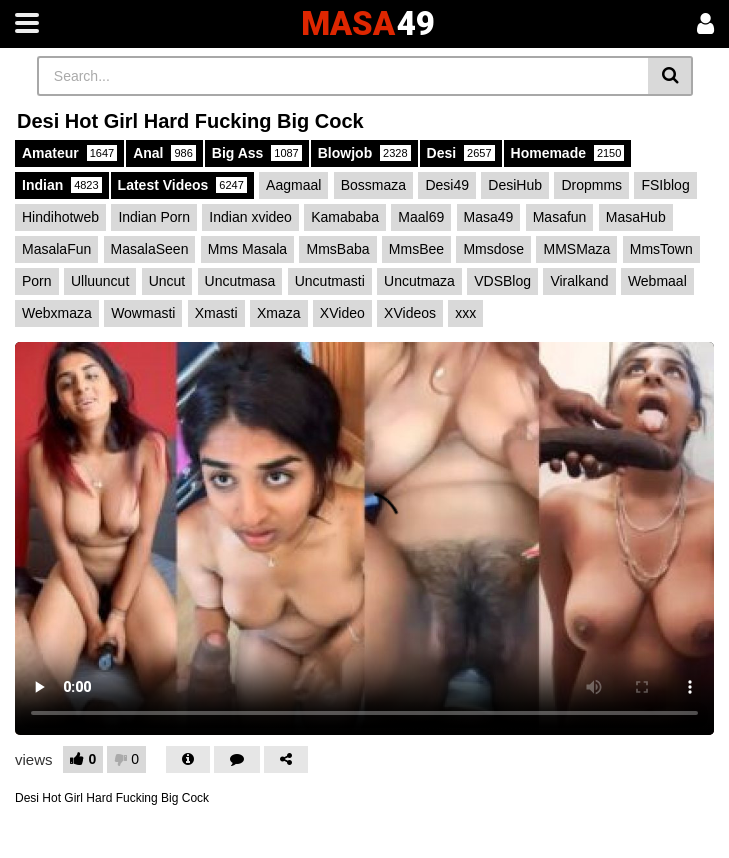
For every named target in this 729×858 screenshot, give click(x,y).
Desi (461, 153)
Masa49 (489, 217)
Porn (37, 281)
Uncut (167, 281)
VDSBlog (502, 281)
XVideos (410, 313)
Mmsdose (493, 249)
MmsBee (416, 249)
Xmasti (216, 313)
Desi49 (447, 185)
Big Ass (257, 153)
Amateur (69, 153)
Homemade (568, 153)
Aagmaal (293, 185)
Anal (164, 153)
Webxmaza (57, 313)
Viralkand (579, 281)
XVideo (342, 313)
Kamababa (345, 217)
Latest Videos (182, 185)
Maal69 (421, 217)
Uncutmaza (419, 281)
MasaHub (636, 217)
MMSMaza (576, 249)
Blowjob (364, 153)
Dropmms (591, 185)
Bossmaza (373, 185)
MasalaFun (56, 249)
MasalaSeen (150, 249)
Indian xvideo (250, 217)
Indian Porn (154, 217)
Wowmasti (143, 313)
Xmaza (279, 313)
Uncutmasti (330, 281)
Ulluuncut (100, 281)
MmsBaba (337, 249)
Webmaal (657, 281)
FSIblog (665, 185)
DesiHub (515, 185)
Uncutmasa (240, 281)
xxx (465, 313)
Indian (62, 185)
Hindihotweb (60, 217)
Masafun (560, 217)
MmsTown (661, 249)
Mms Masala (247, 249)
